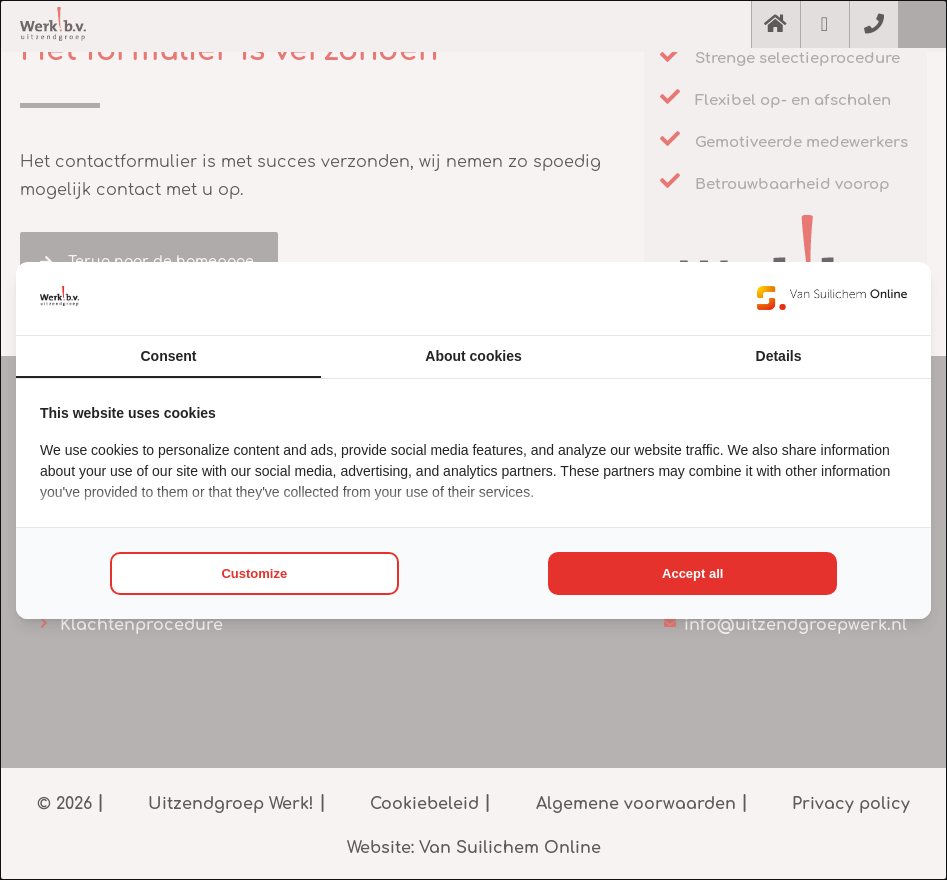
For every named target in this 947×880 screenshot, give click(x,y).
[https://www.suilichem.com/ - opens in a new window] (832, 298)
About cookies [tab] (473, 356)
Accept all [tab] (692, 573)
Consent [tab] (169, 356)
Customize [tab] (254, 573)
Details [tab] (779, 356)
